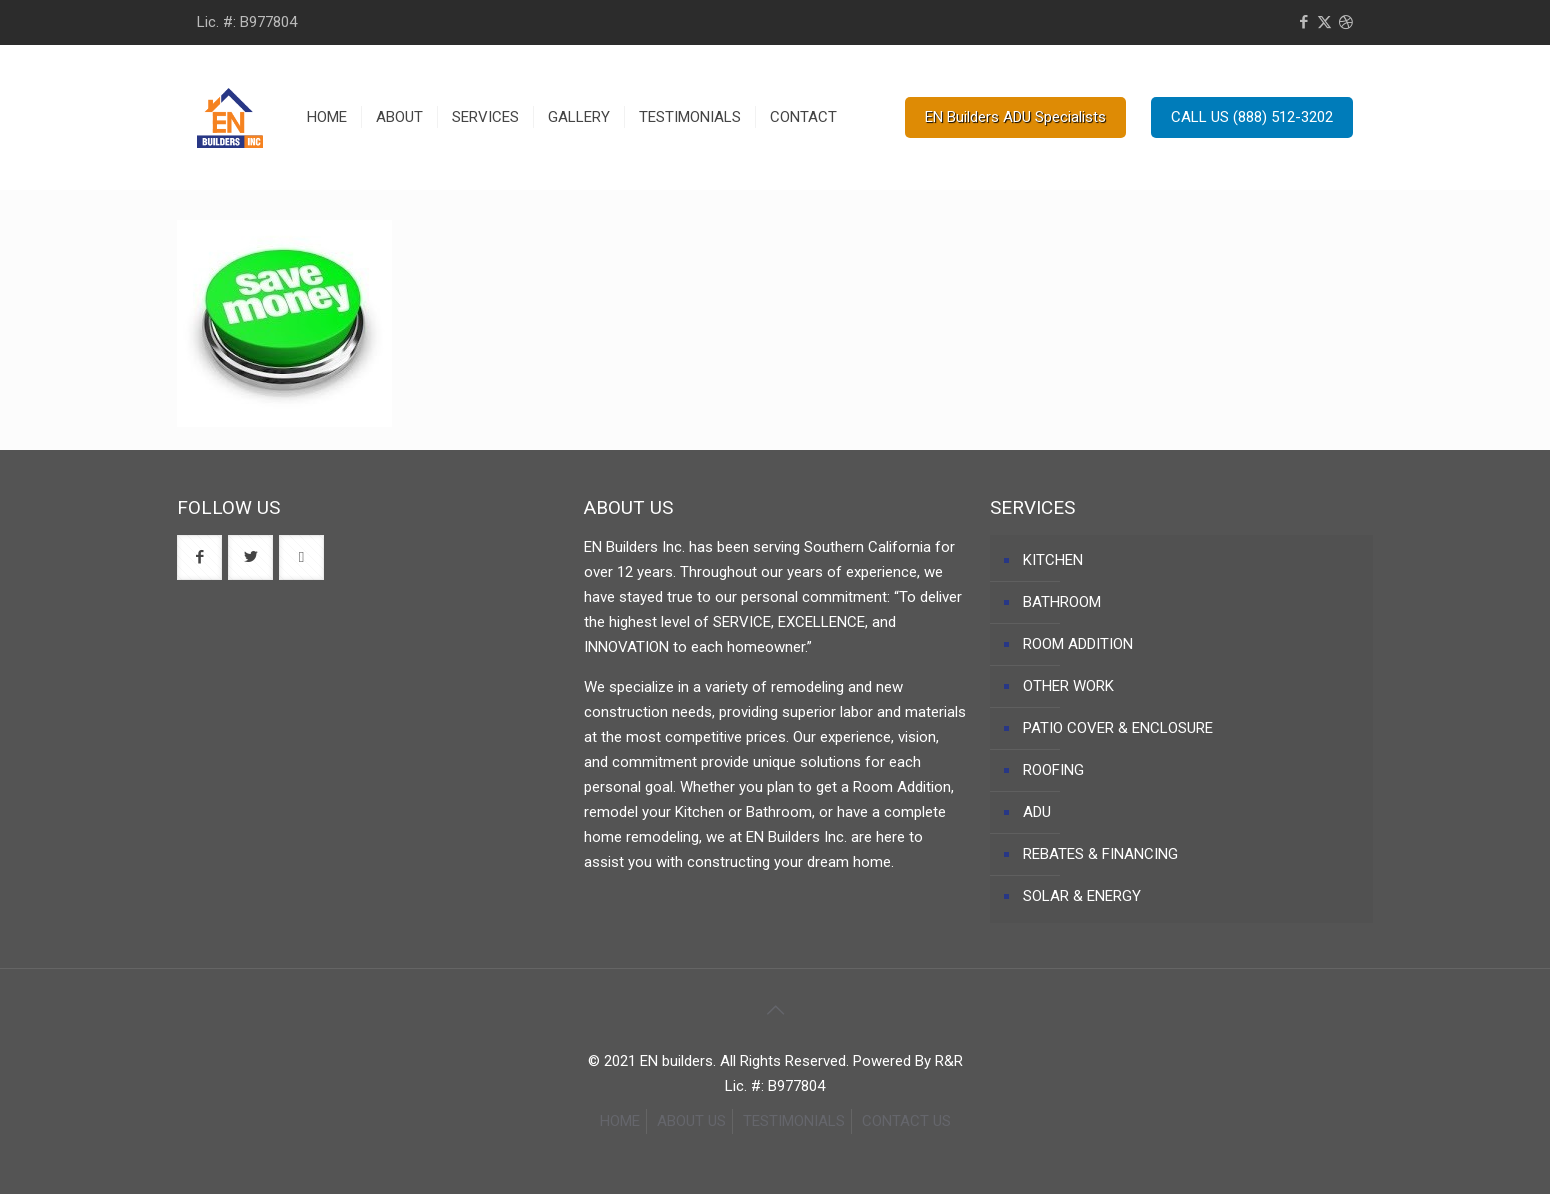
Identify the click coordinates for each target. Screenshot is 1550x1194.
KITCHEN (1053, 560)
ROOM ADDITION (1078, 644)
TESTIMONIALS (794, 1121)
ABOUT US (691, 1121)
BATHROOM (1062, 602)
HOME (620, 1121)
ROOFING (1053, 770)
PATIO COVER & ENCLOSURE (1118, 728)
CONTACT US (906, 1121)
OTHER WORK (1068, 686)
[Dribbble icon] (1345, 22)
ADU (1037, 812)
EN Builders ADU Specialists (1015, 117)
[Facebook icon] (1303, 22)
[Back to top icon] (775, 1010)
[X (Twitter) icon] (1324, 22)
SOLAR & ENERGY (1082, 896)
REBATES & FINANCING (1100, 854)
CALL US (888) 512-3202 (1252, 117)
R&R (949, 1061)
